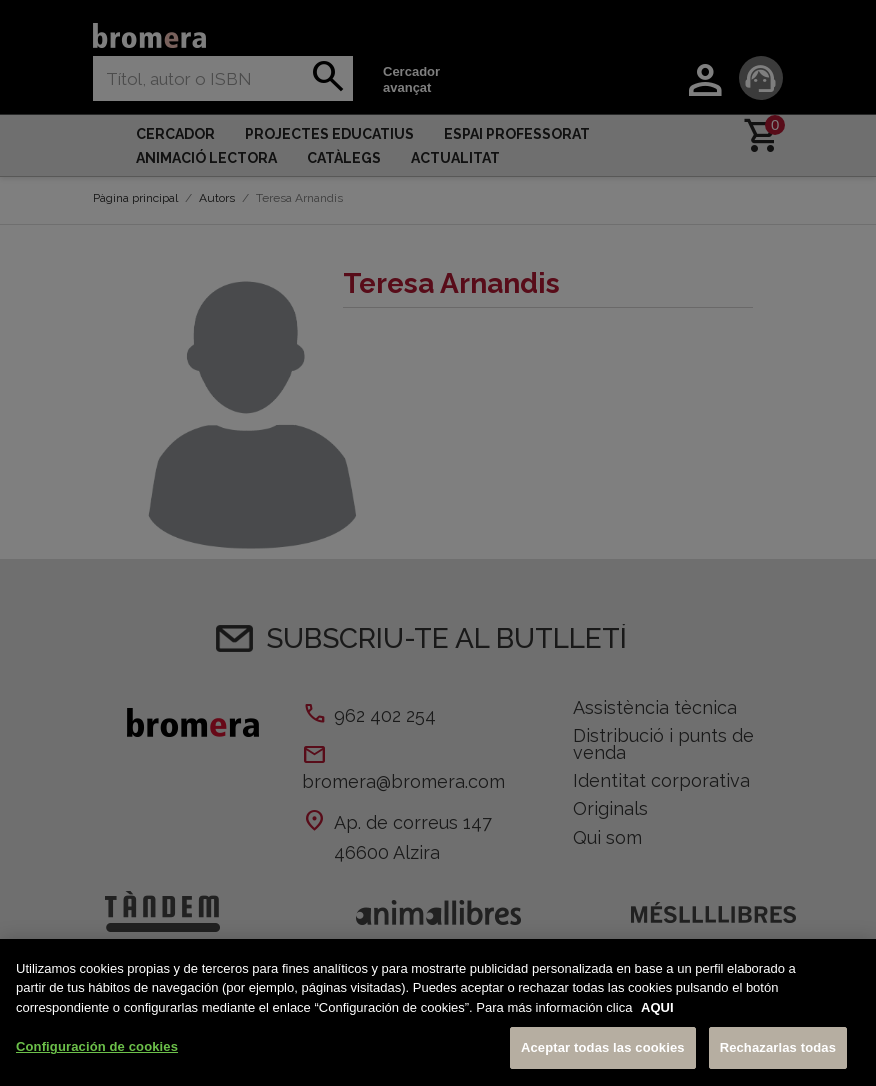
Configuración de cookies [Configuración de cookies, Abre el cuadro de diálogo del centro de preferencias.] (97, 1046)
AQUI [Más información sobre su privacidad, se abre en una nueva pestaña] (657, 1007)
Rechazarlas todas (778, 1047)
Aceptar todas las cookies (603, 1047)
